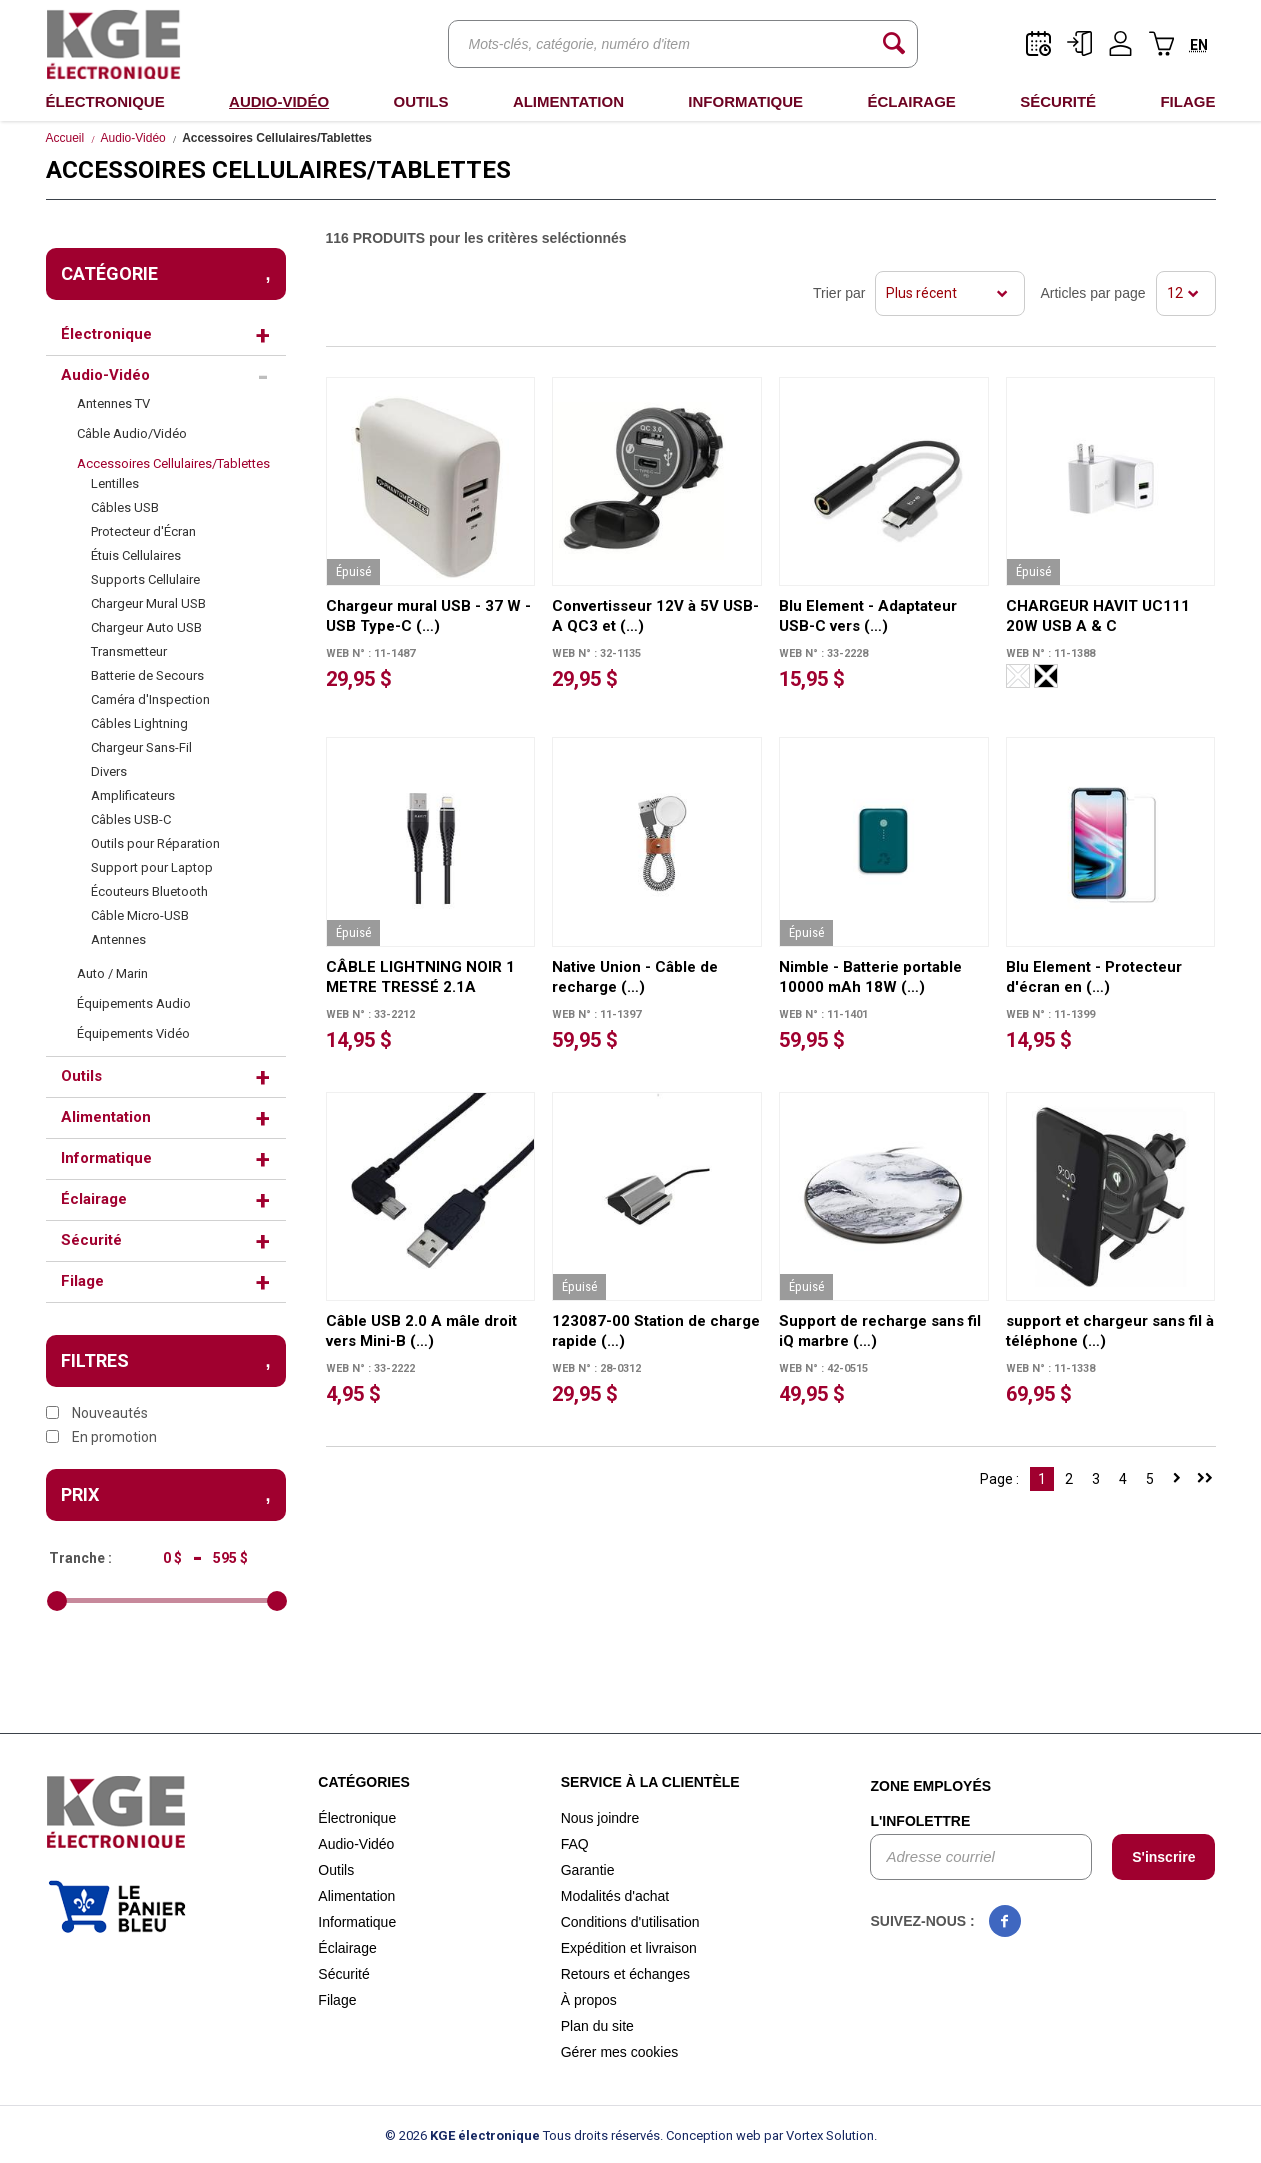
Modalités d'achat (615, 1896)
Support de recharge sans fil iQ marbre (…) (880, 1331)
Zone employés (930, 1786)
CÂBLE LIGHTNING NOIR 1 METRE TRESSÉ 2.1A (420, 977)
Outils (420, 101)
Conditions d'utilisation (630, 1922)
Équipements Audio (134, 1003)
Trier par (839, 293)
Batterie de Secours (147, 675)
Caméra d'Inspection (150, 699)
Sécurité (1058, 101)
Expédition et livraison (629, 1948)
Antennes (118, 939)
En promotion (101, 1437)
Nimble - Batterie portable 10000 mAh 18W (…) (870, 977)
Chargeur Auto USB (146, 627)
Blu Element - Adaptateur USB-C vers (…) (868, 616)
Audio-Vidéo (279, 101)
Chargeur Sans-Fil (141, 747)
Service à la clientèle (650, 1782)
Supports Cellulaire (145, 579)
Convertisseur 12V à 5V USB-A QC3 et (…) (655, 616)
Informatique (745, 101)
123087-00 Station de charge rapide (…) (656, 1331)
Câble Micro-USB (140, 915)
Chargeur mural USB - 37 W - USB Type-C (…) (428, 616)
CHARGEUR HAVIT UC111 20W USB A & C (1098, 616)
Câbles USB (125, 507)
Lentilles (115, 483)
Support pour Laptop (152, 867)
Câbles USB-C (131, 819)
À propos (589, 2000)
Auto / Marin (112, 973)
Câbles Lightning (139, 723)
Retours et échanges (625, 1974)
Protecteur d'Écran (143, 531)
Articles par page (1092, 293)
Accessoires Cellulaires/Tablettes (173, 463)
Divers (109, 771)
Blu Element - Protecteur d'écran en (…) (1094, 977)
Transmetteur (129, 651)
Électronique (105, 101)
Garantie (588, 1870)
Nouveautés (97, 1413)
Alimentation (568, 101)
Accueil (65, 138)
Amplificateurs (133, 795)
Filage (1187, 101)
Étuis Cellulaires (136, 555)
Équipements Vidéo (133, 1033)
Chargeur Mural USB (148, 603)
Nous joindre (600, 1818)
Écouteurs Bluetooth (149, 891)
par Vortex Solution (819, 2135)
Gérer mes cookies (619, 2052)
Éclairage (911, 101)
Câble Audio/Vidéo (132, 433)
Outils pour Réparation (155, 843)
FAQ (575, 1844)
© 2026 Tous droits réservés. (524, 2135)
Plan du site (597, 2026)
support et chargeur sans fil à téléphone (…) (1110, 1331)
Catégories (364, 1782)
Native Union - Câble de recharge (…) (635, 977)
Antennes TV (113, 403)
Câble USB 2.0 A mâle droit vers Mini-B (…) (421, 1331)
